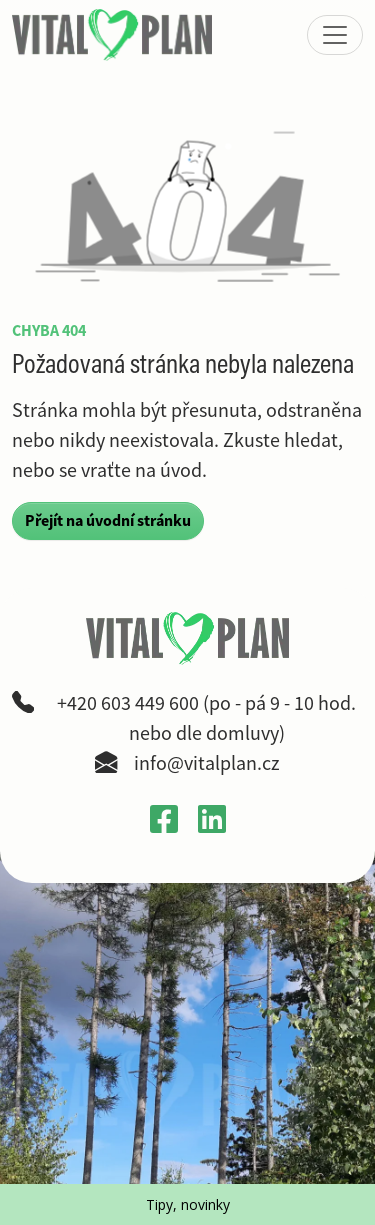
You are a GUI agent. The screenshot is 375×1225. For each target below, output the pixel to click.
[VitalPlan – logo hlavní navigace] (114, 35)
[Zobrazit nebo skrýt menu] (335, 35)
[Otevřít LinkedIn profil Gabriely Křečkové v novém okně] (212, 818)
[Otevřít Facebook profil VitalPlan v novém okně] (164, 818)
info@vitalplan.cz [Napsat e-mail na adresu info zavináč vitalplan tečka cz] (207, 763)
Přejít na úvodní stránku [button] (108, 520)
